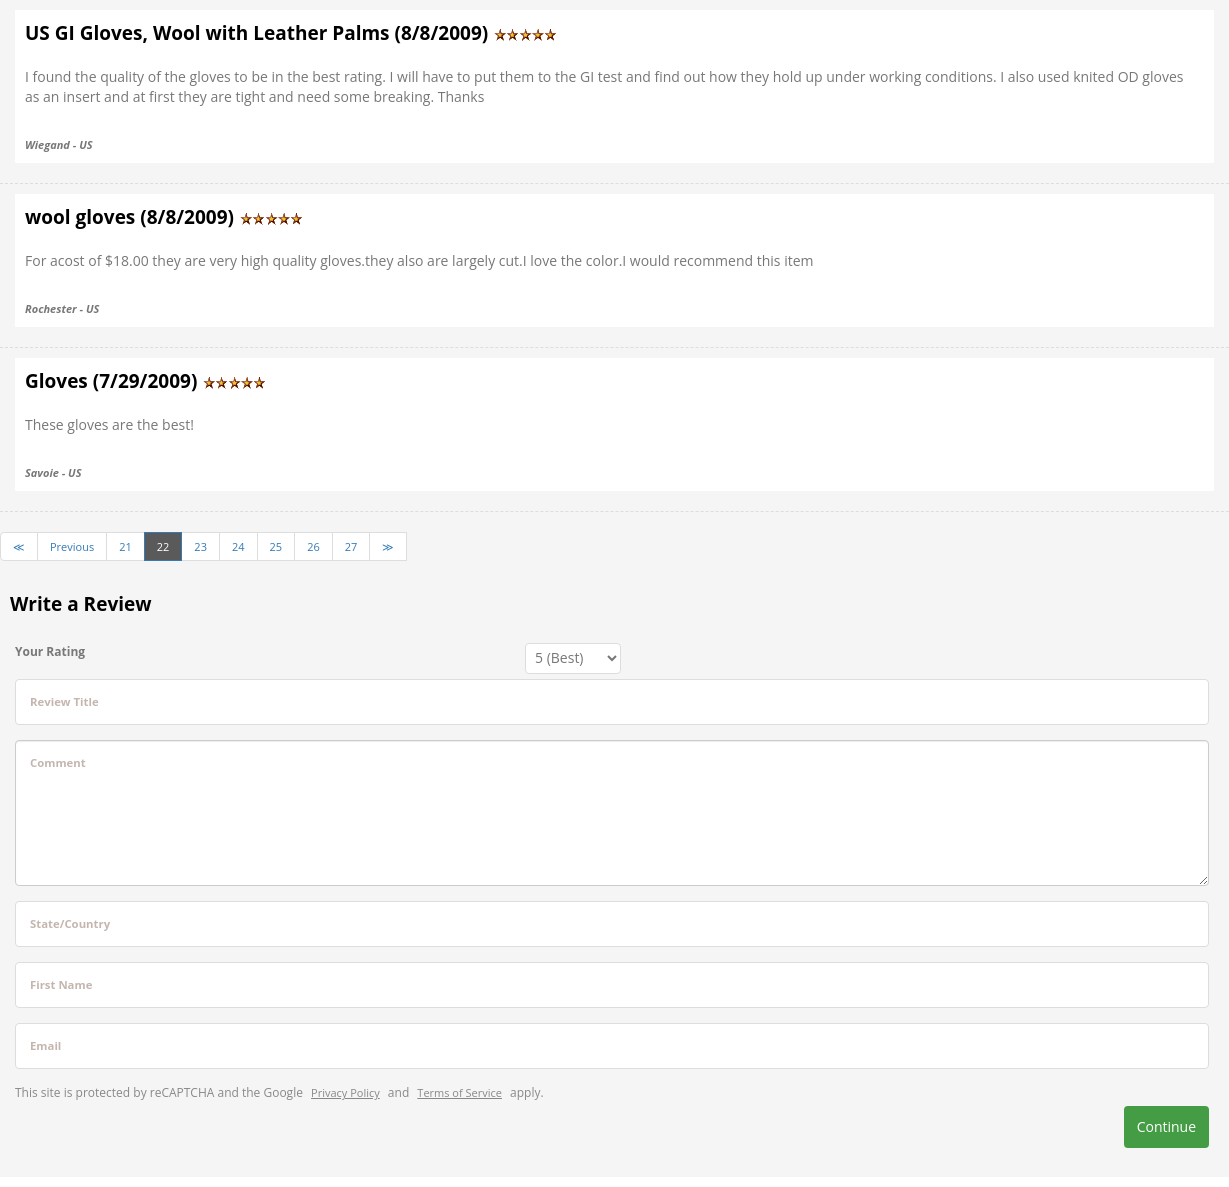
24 (238, 546)
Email (45, 1045)
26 (313, 546)
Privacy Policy (345, 1092)
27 (351, 546)
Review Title (64, 701)
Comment (58, 762)
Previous (72, 546)
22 (163, 546)
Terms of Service (459, 1092)
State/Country (70, 923)
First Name (61, 984)
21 (125, 546)
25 (276, 546)
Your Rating (50, 651)
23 (200, 546)
